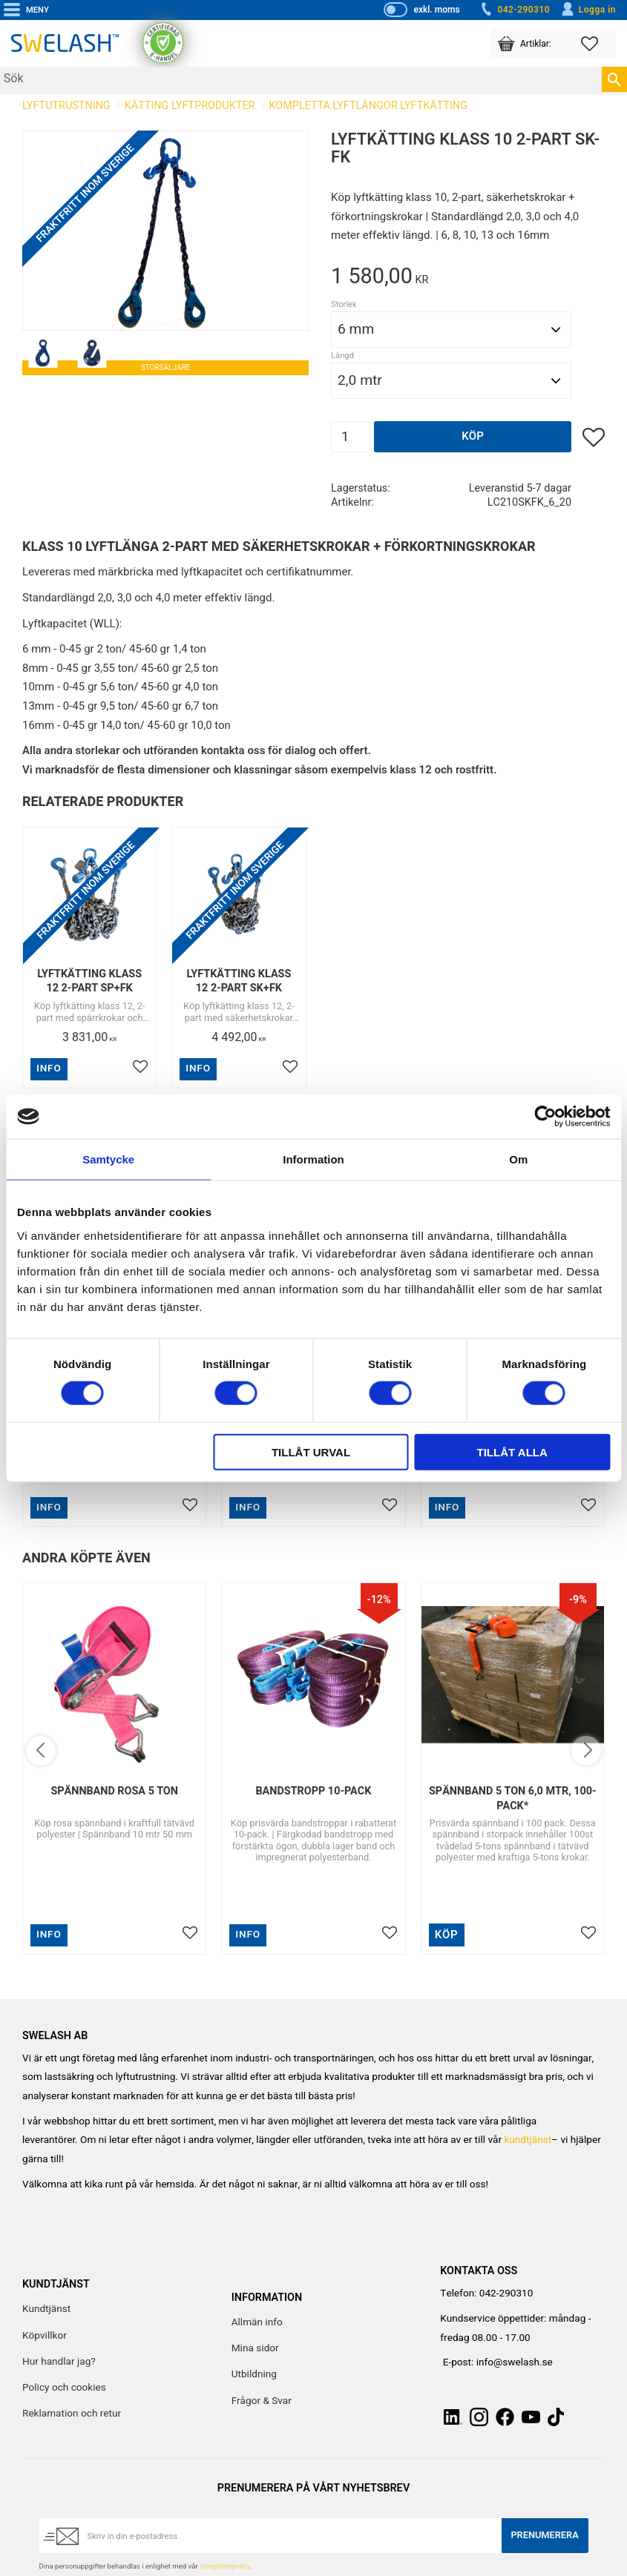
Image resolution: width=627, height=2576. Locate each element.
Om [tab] (518, 1159)
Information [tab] (313, 1159)
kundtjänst (527, 2140)
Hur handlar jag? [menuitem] (59, 2361)
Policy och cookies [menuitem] (64, 2387)
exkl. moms (436, 9)
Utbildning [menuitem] (254, 2374)
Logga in (588, 9)
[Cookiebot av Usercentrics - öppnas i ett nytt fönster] (545, 1117)
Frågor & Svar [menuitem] (262, 2401)
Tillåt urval (311, 1451)
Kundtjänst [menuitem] (46, 2309)
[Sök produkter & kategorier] (301, 80)
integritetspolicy (225, 2566)
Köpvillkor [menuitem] (44, 2335)
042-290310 (514, 9)
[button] (598, 43)
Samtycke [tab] (108, 1159)
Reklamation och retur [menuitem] (71, 2413)
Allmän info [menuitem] (257, 2322)
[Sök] (614, 79)
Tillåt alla (512, 1451)
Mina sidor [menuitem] (255, 2348)
